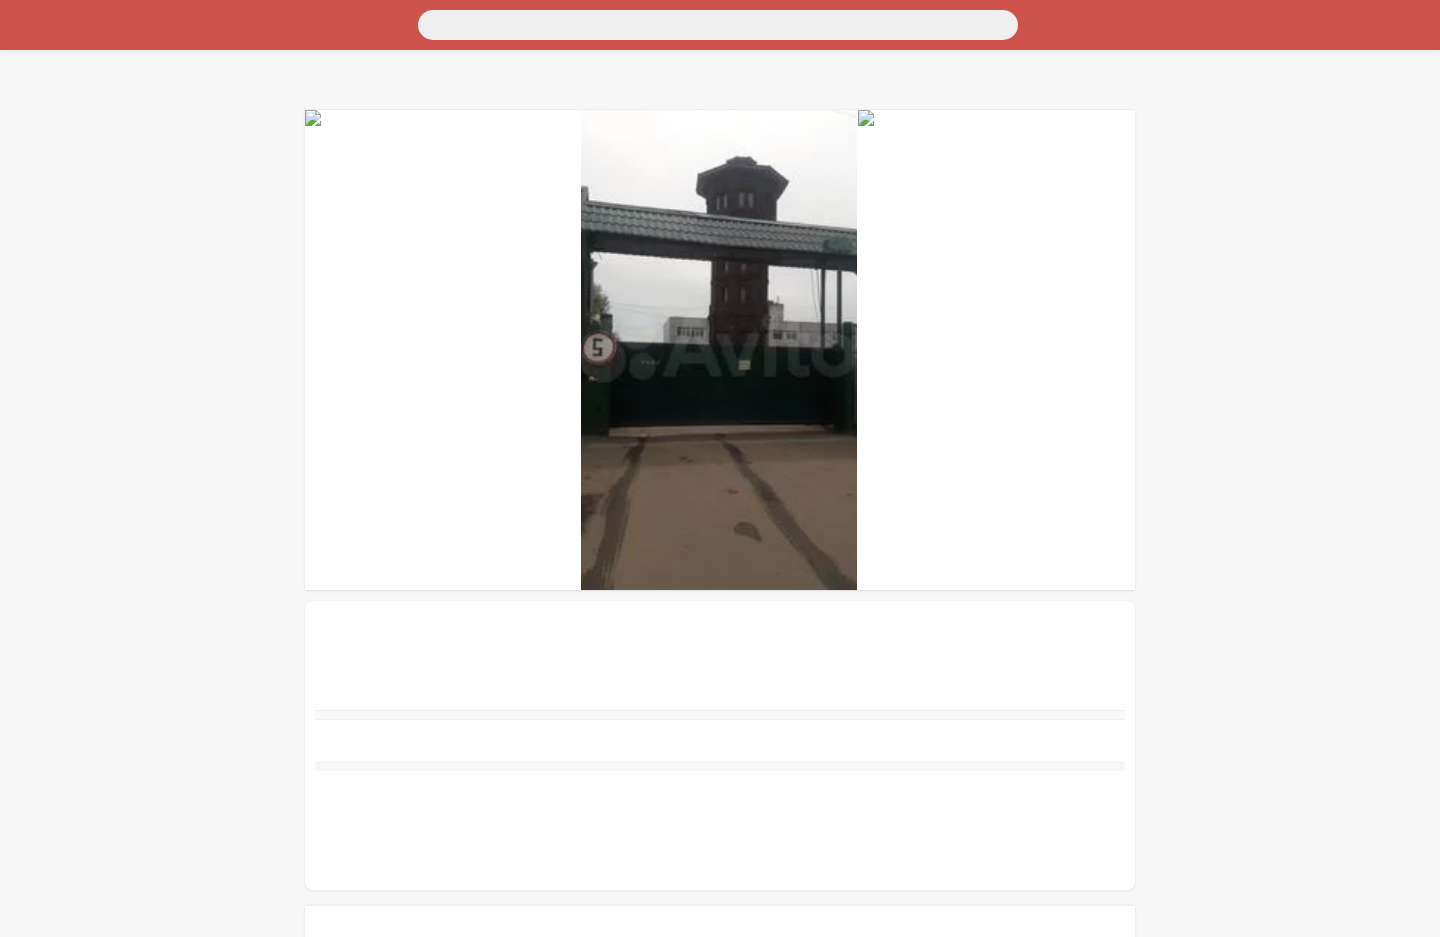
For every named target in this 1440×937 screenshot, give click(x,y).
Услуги (32, 217)
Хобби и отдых (58, 145)
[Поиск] (197, 23)
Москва (85, 37)
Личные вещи (54, 109)
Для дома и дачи (63, 73)
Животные (44, 181)
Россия (31, 37)
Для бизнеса (50, 163)
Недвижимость (59, 91)
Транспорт (43, 55)
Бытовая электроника (80, 127)
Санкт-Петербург (173, 37)
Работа (31, 199)
